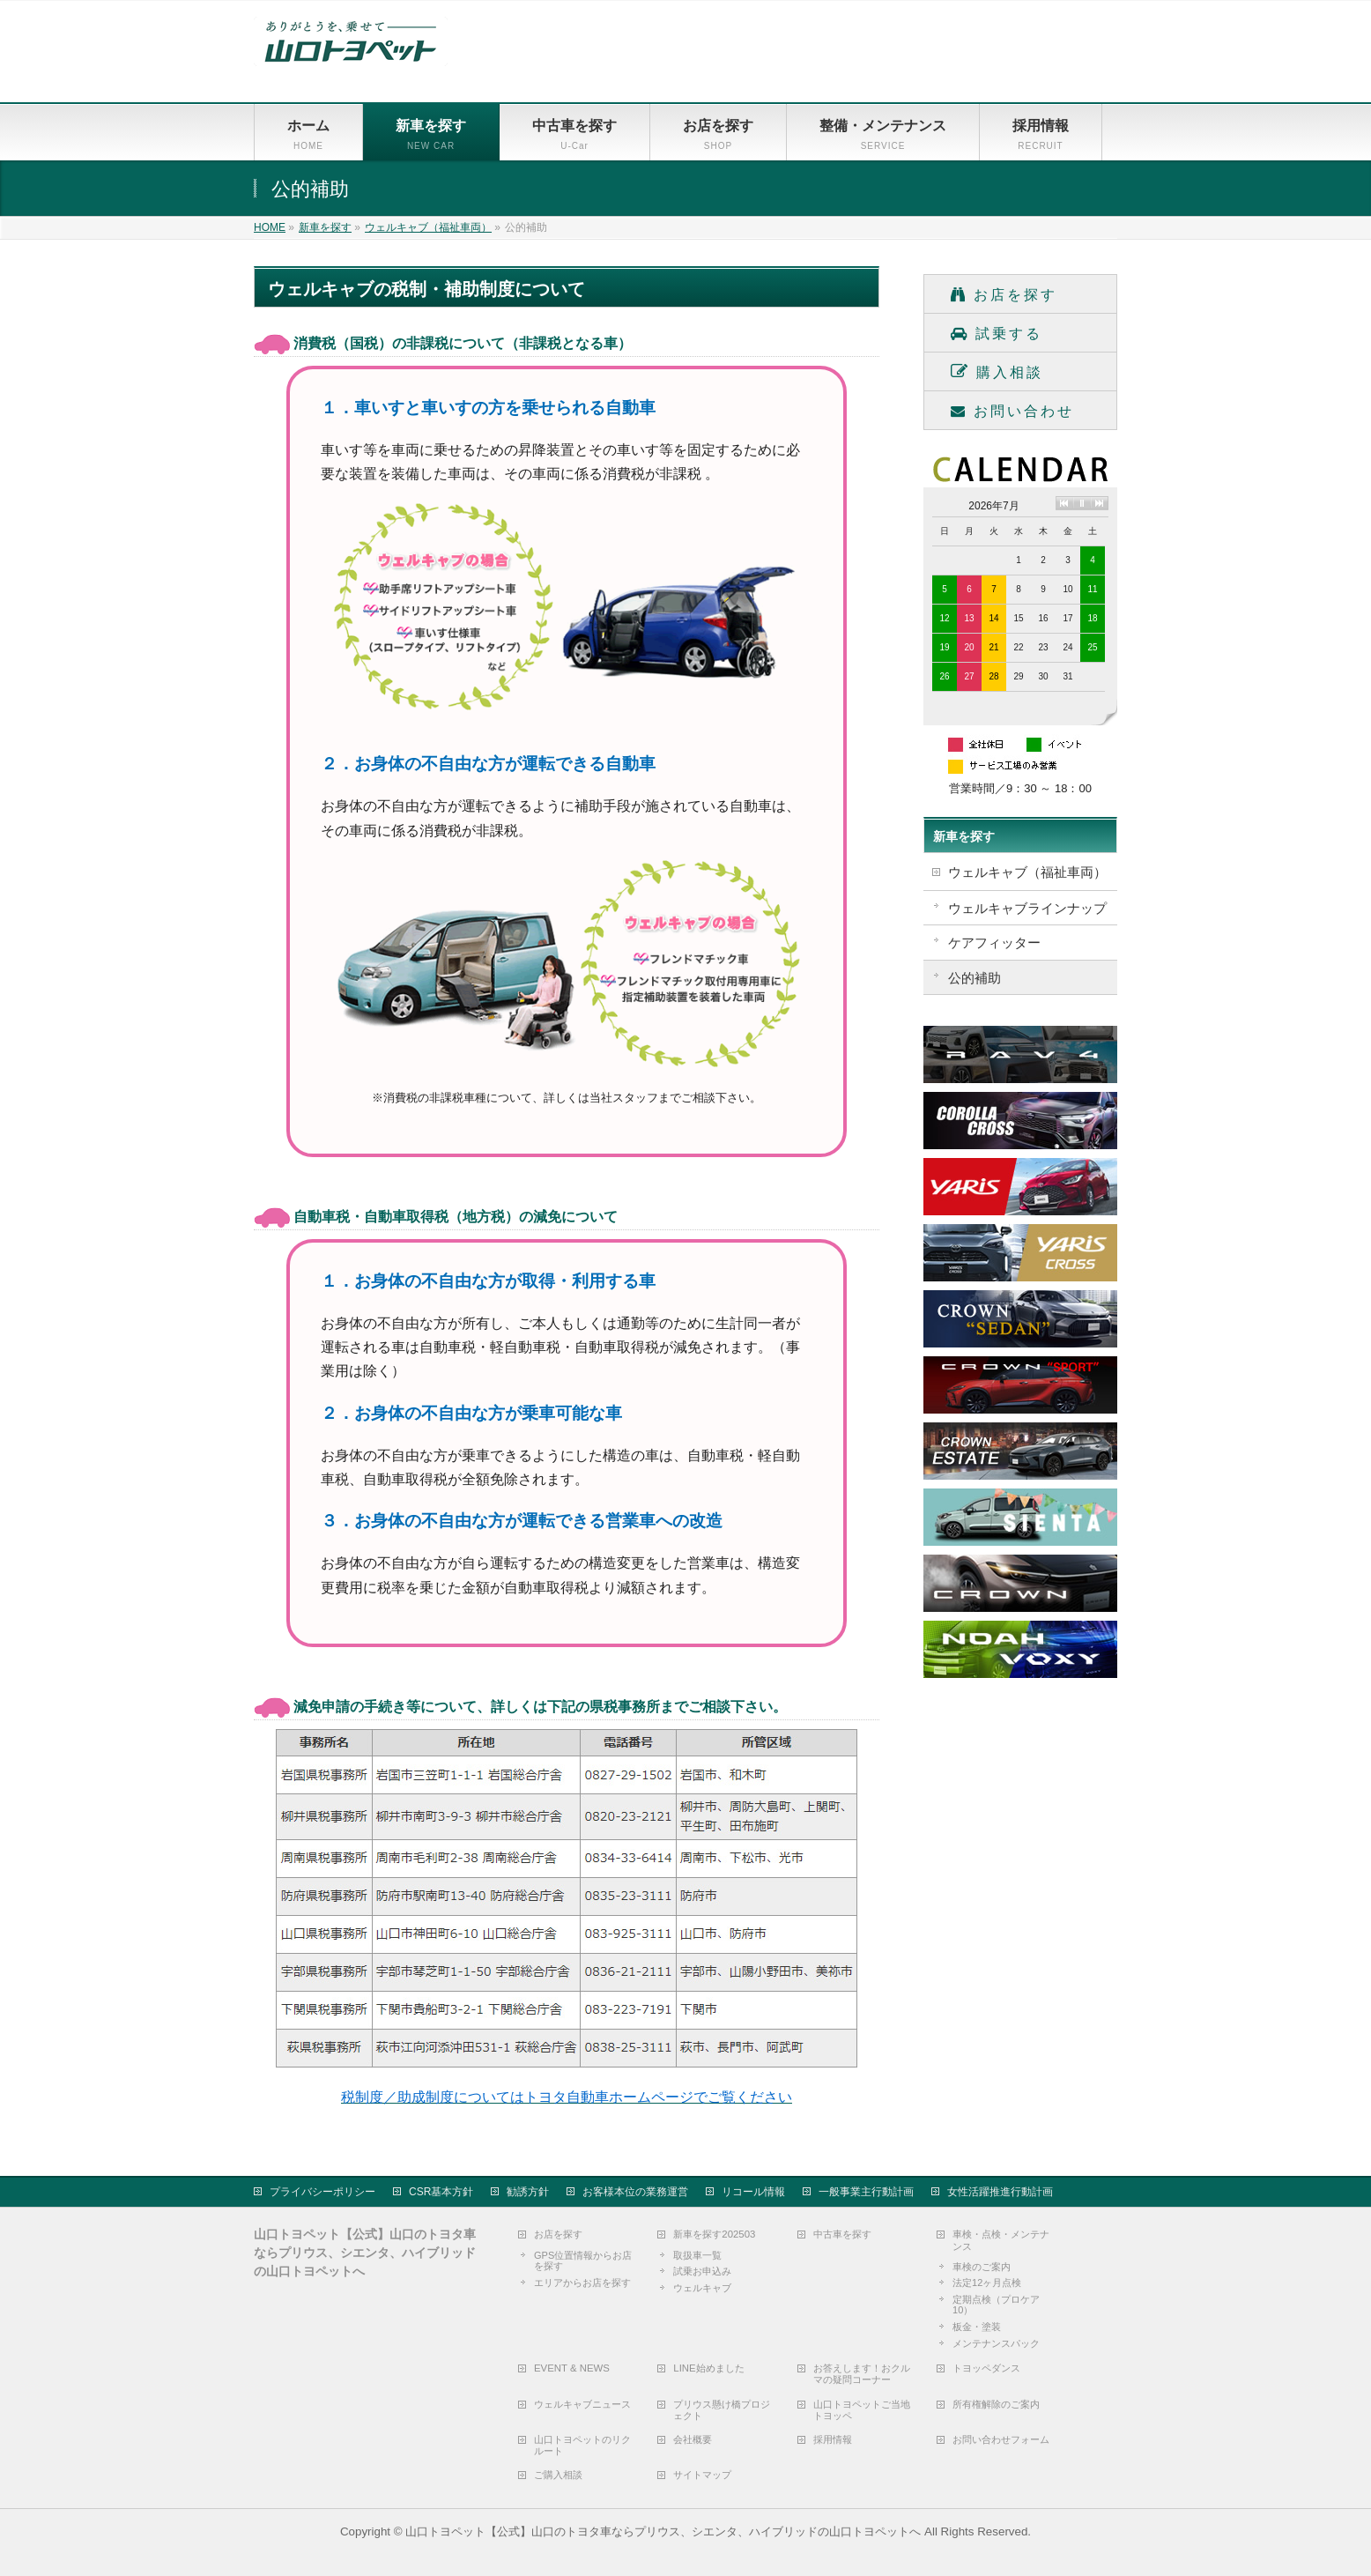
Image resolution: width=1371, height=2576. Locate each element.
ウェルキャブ (702, 2287)
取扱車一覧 (697, 2254)
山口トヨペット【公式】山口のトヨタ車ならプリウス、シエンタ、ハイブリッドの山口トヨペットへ (663, 2530)
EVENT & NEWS (572, 2367)
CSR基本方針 (441, 2191)
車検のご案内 (981, 2265)
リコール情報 (753, 2191)
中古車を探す (842, 2233)
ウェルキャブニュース (582, 2403)
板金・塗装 (976, 2325)
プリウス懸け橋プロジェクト (721, 2409)
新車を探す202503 (714, 2233)
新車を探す (964, 836)
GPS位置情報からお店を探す (583, 2260)
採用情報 (832, 2438)
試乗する (996, 333)
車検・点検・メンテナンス (1000, 2239)
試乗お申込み (702, 2270)
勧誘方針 (528, 2191)
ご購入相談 (558, 2473)
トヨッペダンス (986, 2367)
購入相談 (997, 371)
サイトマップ (702, 2473)
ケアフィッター (994, 942)
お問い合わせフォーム (1000, 2438)
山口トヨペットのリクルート (582, 2444)
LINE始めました (708, 2367)
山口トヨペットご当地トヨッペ (861, 2409)
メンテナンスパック (996, 2342)
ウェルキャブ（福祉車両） (1027, 872)
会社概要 (692, 2438)
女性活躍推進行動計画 (1000, 2191)
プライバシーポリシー (322, 2191)
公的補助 (974, 977)
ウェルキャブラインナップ (1027, 908)
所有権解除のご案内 (996, 2403)
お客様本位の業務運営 (635, 2191)
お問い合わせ (1012, 411)
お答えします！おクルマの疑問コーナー (861, 2373)
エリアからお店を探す (582, 2281)
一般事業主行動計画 (866, 2191)
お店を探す (1004, 294)
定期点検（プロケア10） (996, 2304)
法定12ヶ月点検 (986, 2281)
